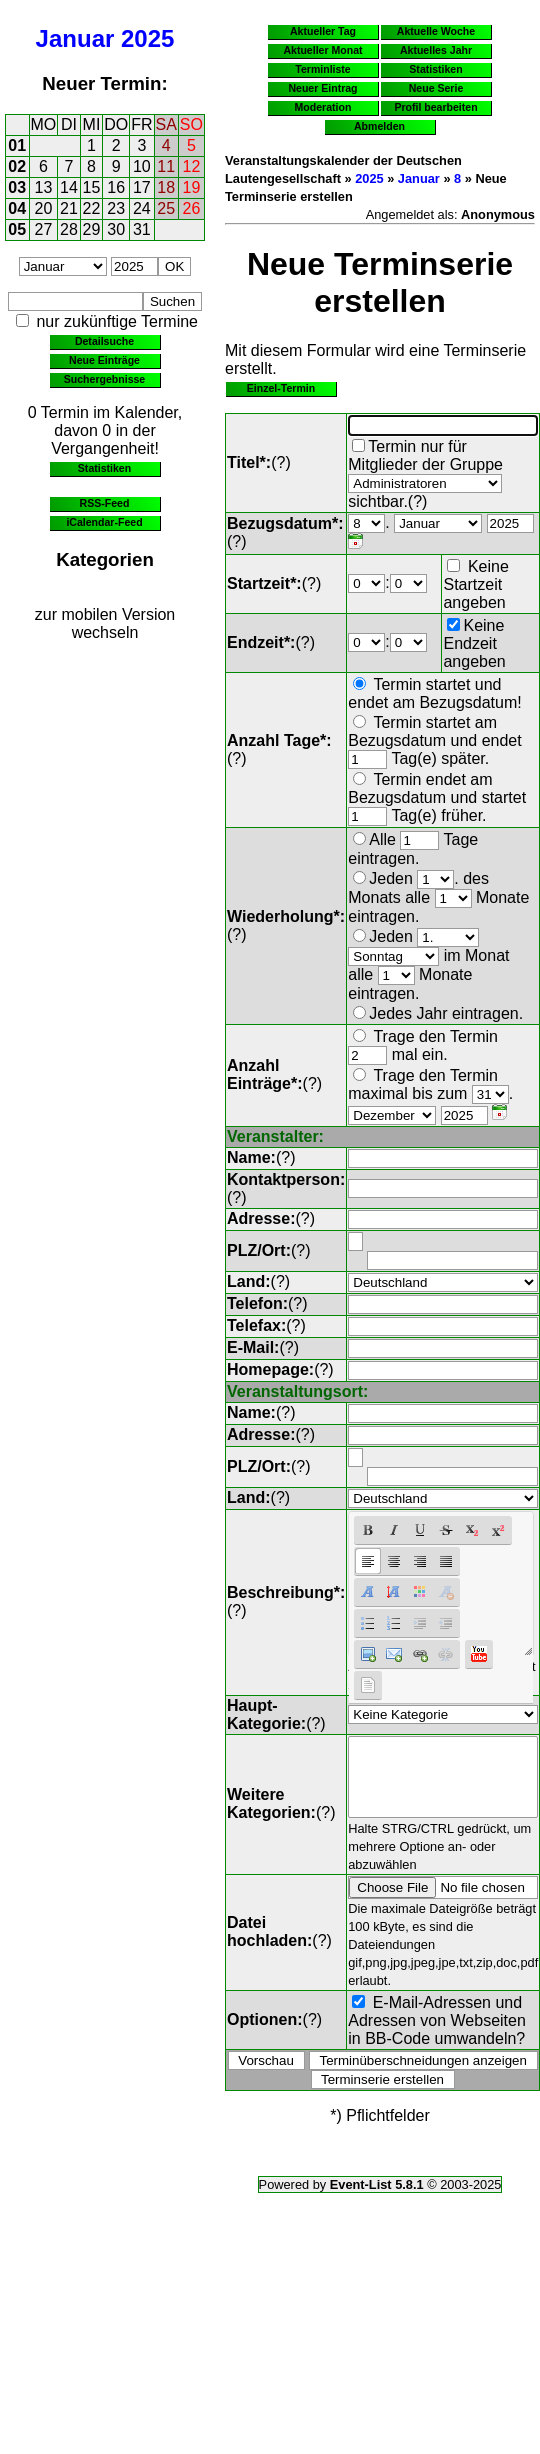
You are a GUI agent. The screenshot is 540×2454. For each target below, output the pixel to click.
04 (17, 208)
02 (17, 166)
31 (142, 229)
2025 (147, 38)
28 (69, 229)
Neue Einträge (104, 360)
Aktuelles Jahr (436, 50)
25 (166, 208)
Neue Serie (436, 88)
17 (142, 187)
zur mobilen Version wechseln (105, 623)
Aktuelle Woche (436, 31)
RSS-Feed (105, 503)
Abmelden (379, 126)
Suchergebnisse (104, 379)
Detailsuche (104, 341)
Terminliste (322, 69)
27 (44, 229)
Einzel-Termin (281, 388)
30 (116, 229)
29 (92, 229)
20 (44, 208)
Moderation (323, 107)
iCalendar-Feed (104, 522)
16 (116, 187)
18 (166, 187)
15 (92, 187)
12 (192, 166)
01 (17, 145)
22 (92, 208)
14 (69, 187)
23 (116, 208)
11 (166, 166)
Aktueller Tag (323, 31)
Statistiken (104, 468)
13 (44, 187)
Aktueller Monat (322, 50)
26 (192, 208)
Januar (75, 38)
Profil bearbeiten (435, 107)
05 (17, 229)
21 (69, 208)
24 (142, 208)
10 (142, 166)
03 (17, 187)
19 (192, 187)
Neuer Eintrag (322, 88)
